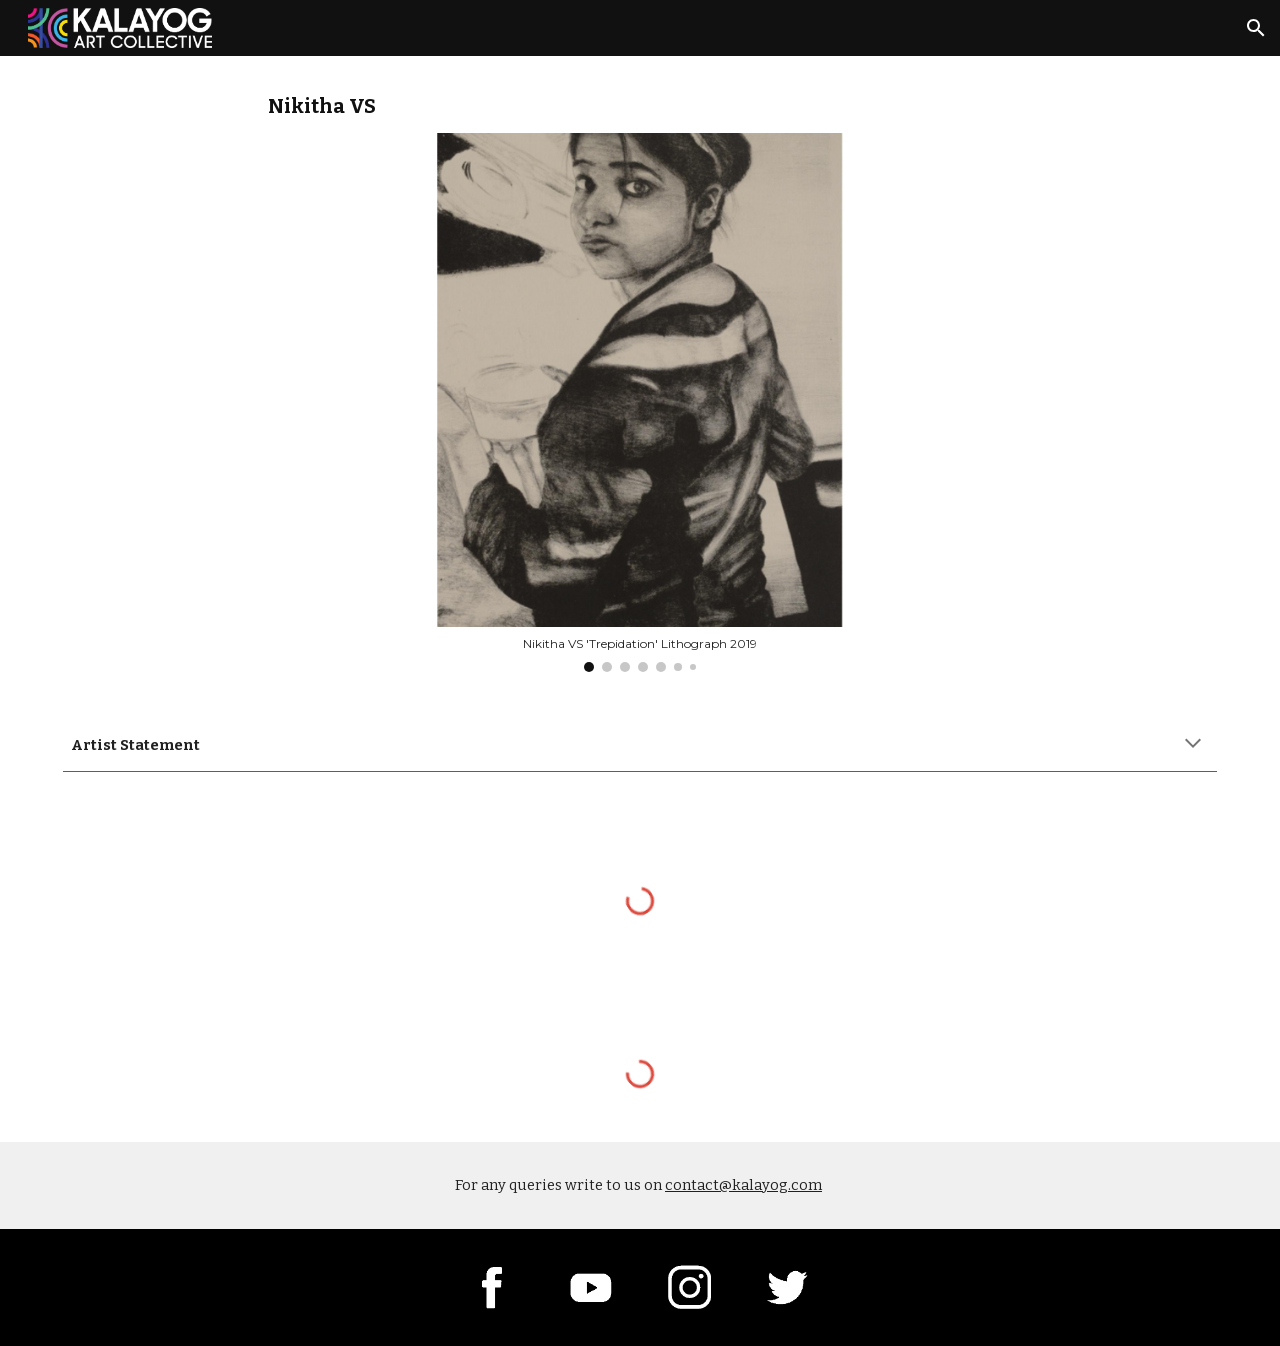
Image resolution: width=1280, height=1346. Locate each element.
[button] (1256, 28)
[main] (640, 106)
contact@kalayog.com (743, 1185)
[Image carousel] (640, 402)
